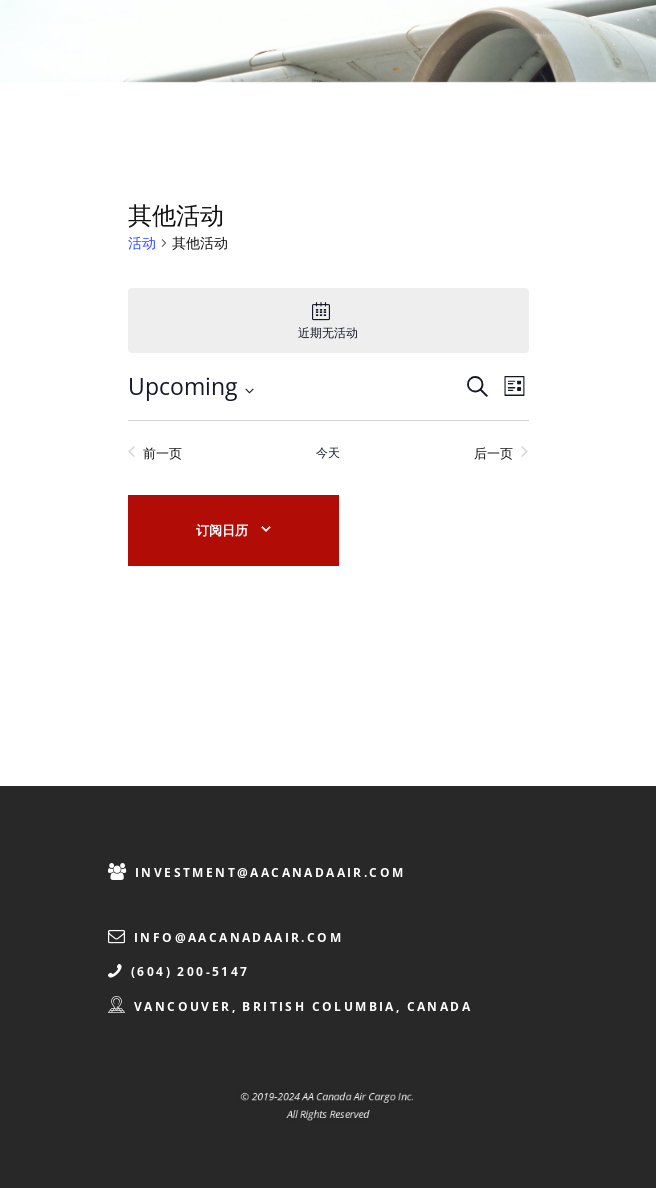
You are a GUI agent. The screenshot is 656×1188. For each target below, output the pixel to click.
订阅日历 (222, 530)
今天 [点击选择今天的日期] (328, 453)
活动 (142, 242)
